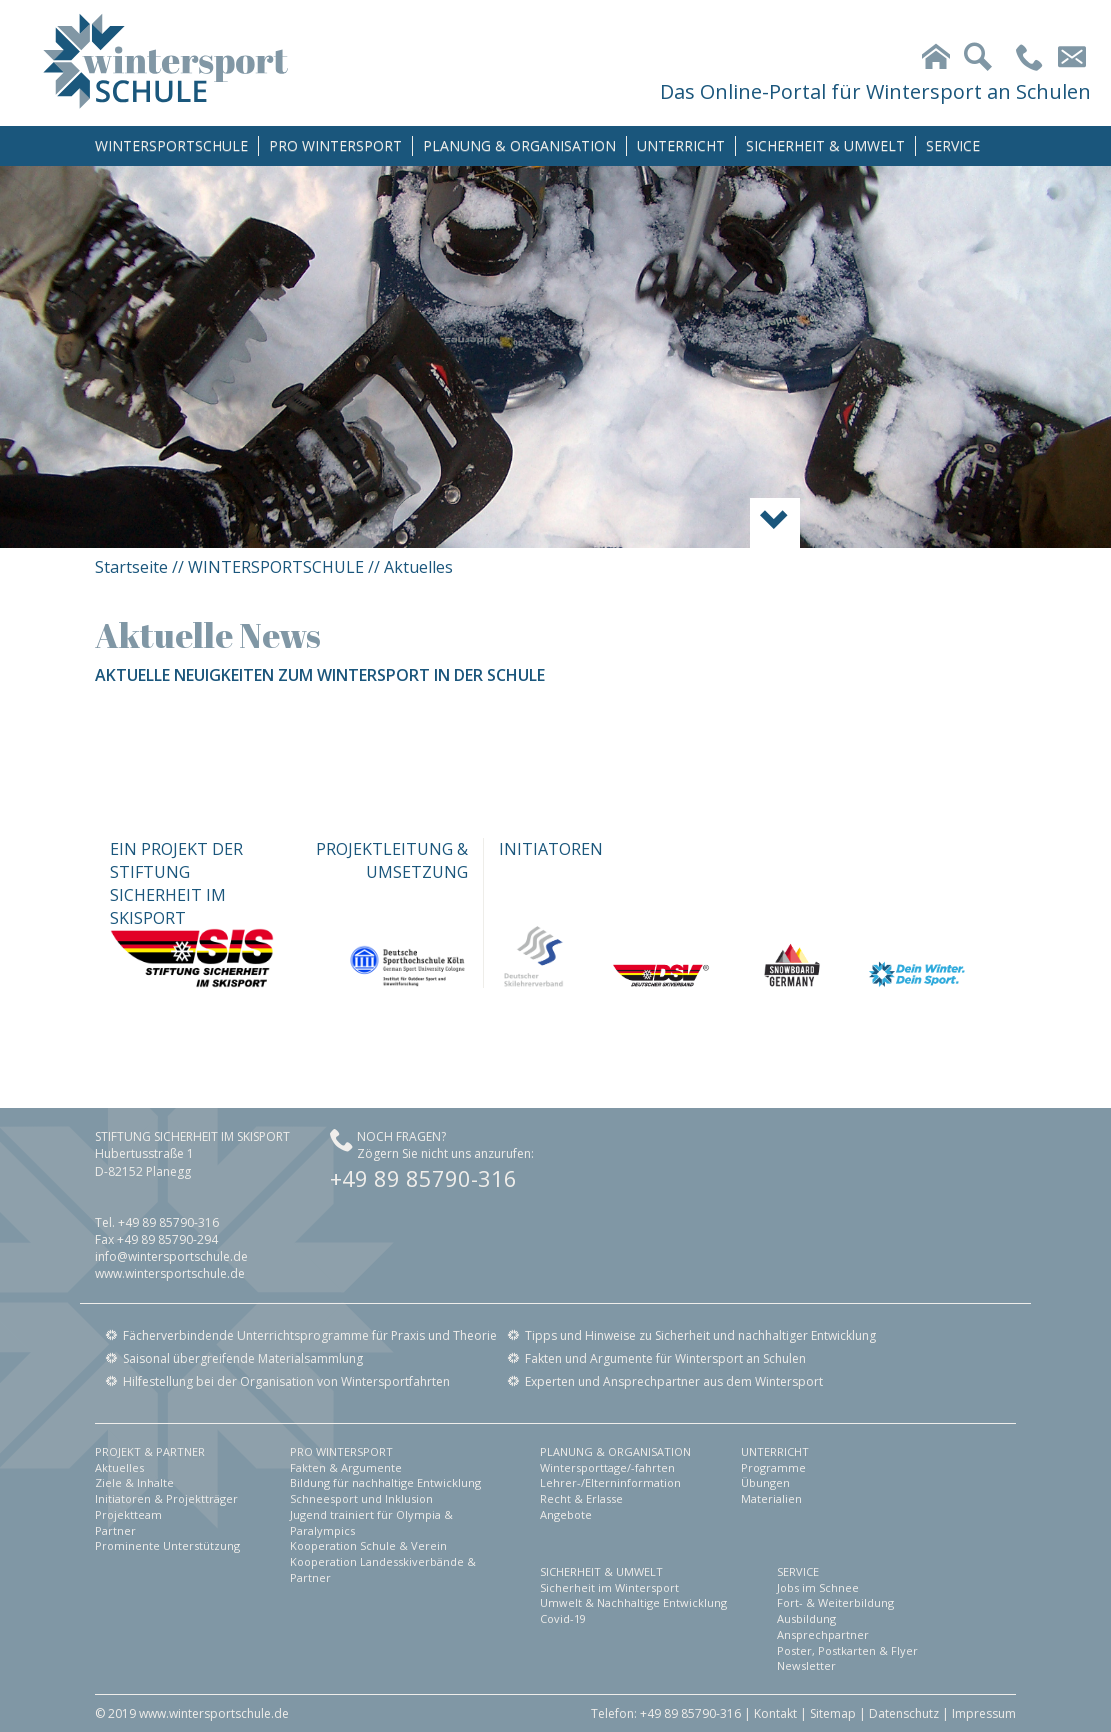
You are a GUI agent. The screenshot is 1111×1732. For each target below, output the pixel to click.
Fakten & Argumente (346, 1467)
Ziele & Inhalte (134, 1482)
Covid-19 (563, 1618)
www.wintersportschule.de (170, 1273)
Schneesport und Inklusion (361, 1498)
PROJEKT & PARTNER (150, 1451)
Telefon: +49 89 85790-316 (666, 1713)
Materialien (771, 1498)
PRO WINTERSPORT (335, 145)
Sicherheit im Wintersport (609, 1587)
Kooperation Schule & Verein (368, 1545)
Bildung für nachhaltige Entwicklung (385, 1482)
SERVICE (953, 145)
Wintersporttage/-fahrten (607, 1467)
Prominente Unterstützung (167, 1545)
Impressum (984, 1713)
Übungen (765, 1482)
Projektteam (128, 1514)
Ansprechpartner (823, 1634)
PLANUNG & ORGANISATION (519, 145)
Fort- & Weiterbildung (835, 1602)
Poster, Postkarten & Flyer (847, 1650)
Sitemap (833, 1713)
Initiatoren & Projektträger (166, 1498)
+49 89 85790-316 (423, 1178)
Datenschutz (904, 1713)
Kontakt (775, 1713)
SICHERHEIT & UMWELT (825, 145)
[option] (555, 357)
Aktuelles (119, 1467)
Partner (115, 1530)
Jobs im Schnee (818, 1587)
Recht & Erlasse (581, 1498)
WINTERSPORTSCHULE (171, 145)
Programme (773, 1467)
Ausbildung (806, 1618)
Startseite (131, 567)
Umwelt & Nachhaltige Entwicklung (633, 1602)
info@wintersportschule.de (171, 1256)
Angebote (566, 1514)
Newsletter (806, 1665)
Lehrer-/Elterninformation (610, 1482)
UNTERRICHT (681, 145)
